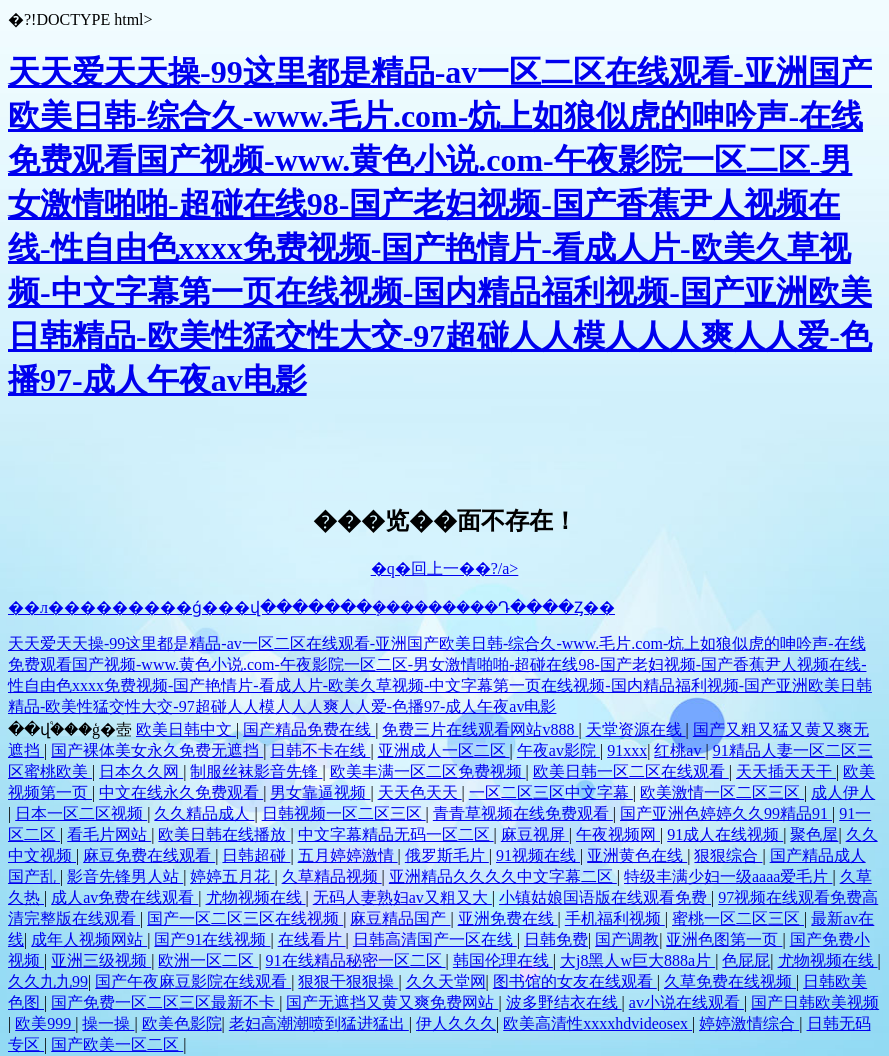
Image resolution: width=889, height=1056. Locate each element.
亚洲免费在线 (508, 918)
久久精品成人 (204, 813)
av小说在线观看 (686, 1002)
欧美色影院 (182, 1023)
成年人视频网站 (89, 939)
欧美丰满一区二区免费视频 (428, 771)
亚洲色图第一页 (724, 939)
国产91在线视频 (212, 939)
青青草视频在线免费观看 (523, 813)
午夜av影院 (558, 750)
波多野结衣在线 (564, 1002)
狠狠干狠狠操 (348, 981)
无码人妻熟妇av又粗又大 (402, 897)
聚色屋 (814, 834)
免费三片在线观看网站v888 (480, 729)
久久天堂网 (446, 981)
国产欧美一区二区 (117, 1044)
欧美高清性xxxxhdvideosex (597, 1023)
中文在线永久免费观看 (181, 792)
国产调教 (627, 939)
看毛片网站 (109, 834)
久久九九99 (48, 981)
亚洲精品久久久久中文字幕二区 (503, 876)
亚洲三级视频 (101, 960)
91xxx (627, 750)
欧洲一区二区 (208, 960)
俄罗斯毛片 (447, 855)
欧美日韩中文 (186, 729)
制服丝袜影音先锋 (256, 771)
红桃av (679, 750)
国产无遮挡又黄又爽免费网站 (392, 1002)
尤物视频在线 (256, 897)
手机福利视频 (615, 918)
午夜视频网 (618, 834)
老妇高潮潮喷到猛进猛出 (319, 1023)
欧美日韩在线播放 (224, 834)
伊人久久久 (456, 1023)
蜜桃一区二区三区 (738, 918)
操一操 (108, 1023)
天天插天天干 (786, 771)
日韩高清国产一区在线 (435, 939)
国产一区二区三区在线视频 (245, 918)
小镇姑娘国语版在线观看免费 (605, 897)
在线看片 (312, 939)
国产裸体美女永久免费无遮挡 (157, 750)
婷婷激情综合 (749, 1023)
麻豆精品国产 (400, 918)
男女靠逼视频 (320, 792)
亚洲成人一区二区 (444, 750)
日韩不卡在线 (320, 750)
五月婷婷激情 (348, 855)
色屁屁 (746, 960)
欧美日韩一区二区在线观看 (631, 771)
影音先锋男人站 (125, 876)
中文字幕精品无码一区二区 (396, 834)
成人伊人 (843, 792)
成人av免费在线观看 (124, 897)
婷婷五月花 (232, 876)
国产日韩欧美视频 (815, 1002)
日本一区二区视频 (81, 813)
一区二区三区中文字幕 (551, 792)
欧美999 (45, 1023)
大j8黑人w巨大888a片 (637, 960)
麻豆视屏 (535, 834)
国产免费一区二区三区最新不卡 (165, 1002)
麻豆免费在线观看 (149, 855)
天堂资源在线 (636, 729)
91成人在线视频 (725, 834)
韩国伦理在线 (503, 960)
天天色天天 (420, 792)
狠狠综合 (728, 855)
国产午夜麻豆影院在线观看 (193, 981)
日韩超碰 (256, 855)
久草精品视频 (332, 876)
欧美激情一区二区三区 (722, 792)
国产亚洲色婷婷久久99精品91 (726, 813)
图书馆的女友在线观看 (575, 981)
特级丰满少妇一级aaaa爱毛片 (728, 876)
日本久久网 (141, 771)
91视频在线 (538, 855)
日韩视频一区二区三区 (344, 813)
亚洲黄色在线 (637, 855)
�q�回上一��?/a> (445, 568)
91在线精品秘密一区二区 (356, 960)
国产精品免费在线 (309, 729)
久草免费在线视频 (730, 981)
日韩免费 (556, 939)
